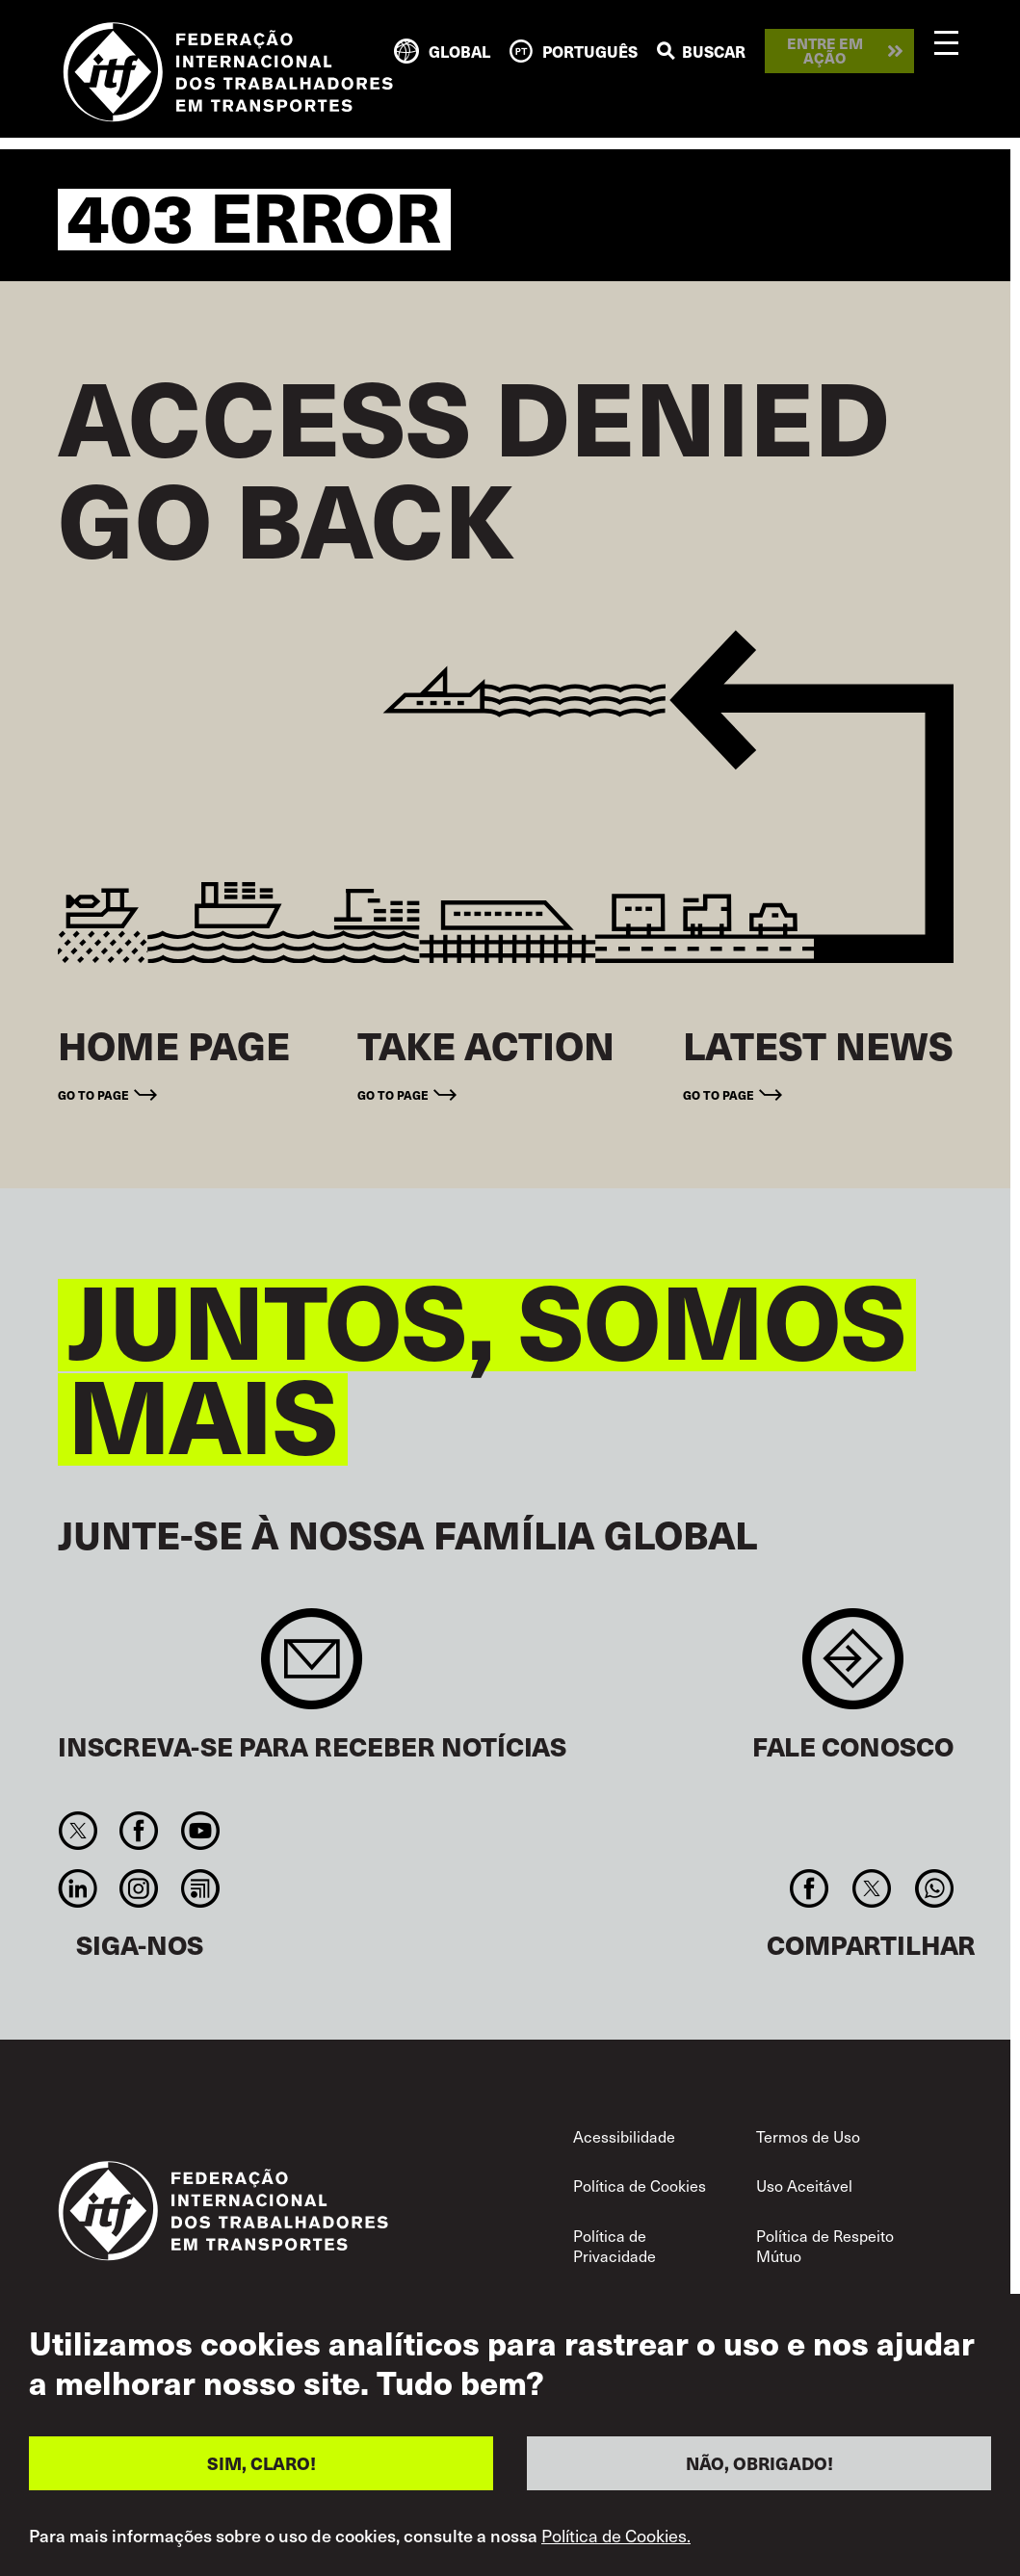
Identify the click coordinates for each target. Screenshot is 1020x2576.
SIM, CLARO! (261, 2466)
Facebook (139, 1830)
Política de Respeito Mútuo (825, 2246)
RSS (200, 1888)
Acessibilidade (624, 2135)
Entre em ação (825, 50)
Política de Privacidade (614, 2246)
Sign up (311, 1668)
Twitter (78, 1830)
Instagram (139, 1888)
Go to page (93, 1095)
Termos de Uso (808, 2135)
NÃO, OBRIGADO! (759, 2466)
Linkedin (78, 1888)
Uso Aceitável (804, 2185)
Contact (852, 1668)
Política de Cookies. (616, 2538)
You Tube (200, 1830)
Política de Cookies (639, 2185)
